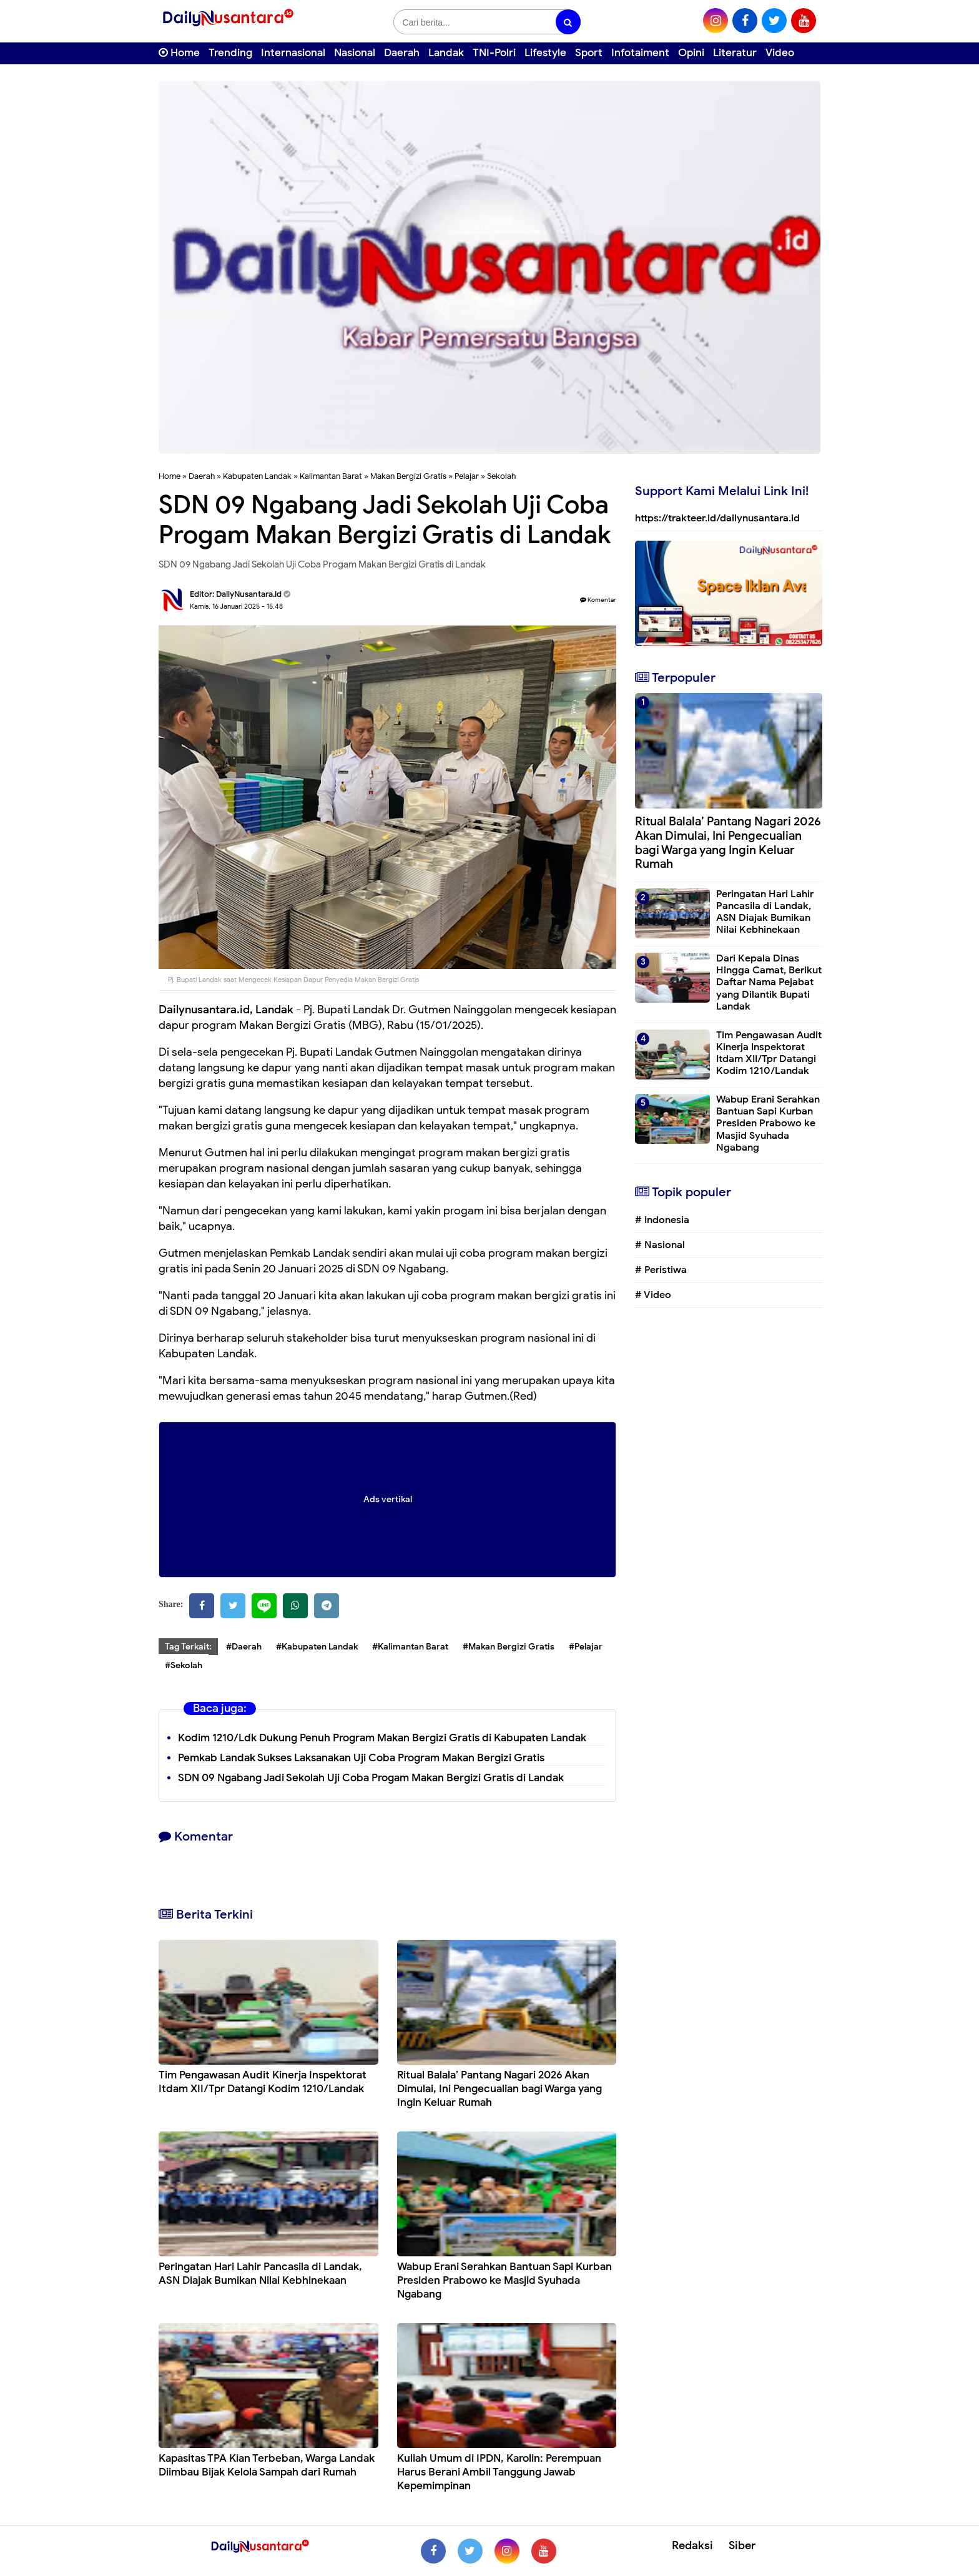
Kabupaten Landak (257, 476)
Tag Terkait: (188, 1646)
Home (179, 52)
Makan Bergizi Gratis (408, 476)
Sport (589, 52)
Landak (446, 52)
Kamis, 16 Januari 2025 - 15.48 (236, 606)
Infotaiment (640, 52)
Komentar (598, 600)
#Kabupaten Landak (317, 1646)
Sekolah (501, 476)
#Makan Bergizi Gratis (508, 1646)
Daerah (402, 52)
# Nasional (660, 1245)
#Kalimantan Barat (410, 1646)
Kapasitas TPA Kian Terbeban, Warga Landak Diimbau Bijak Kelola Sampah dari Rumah (267, 2465)
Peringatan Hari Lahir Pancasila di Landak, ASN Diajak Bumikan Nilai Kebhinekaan (260, 2273)
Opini (691, 52)
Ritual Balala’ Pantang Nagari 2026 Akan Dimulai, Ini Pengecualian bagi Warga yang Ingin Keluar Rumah (499, 2088)
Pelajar (467, 476)
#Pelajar (586, 1646)
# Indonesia (662, 1220)
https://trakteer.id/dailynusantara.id (717, 518)
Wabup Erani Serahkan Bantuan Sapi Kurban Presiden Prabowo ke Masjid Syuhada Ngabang (504, 2280)
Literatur (735, 52)
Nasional (354, 52)
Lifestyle (545, 52)
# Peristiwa (661, 1270)
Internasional (293, 52)
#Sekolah (183, 1665)
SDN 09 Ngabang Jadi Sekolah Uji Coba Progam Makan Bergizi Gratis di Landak (371, 1777)
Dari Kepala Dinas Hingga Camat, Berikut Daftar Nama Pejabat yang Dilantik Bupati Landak (769, 982)
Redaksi (692, 2545)
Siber (742, 2545)
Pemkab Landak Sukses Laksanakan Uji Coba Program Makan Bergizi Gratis (361, 1757)
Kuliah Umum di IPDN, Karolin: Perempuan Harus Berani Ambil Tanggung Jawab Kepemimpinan (499, 2472)
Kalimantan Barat (331, 476)
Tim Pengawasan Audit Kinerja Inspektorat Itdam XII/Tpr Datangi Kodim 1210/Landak (263, 2081)
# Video (653, 1295)
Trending (230, 52)
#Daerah (244, 1646)
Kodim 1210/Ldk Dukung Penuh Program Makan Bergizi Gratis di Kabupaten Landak (382, 1737)
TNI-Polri (494, 52)
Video (779, 52)
